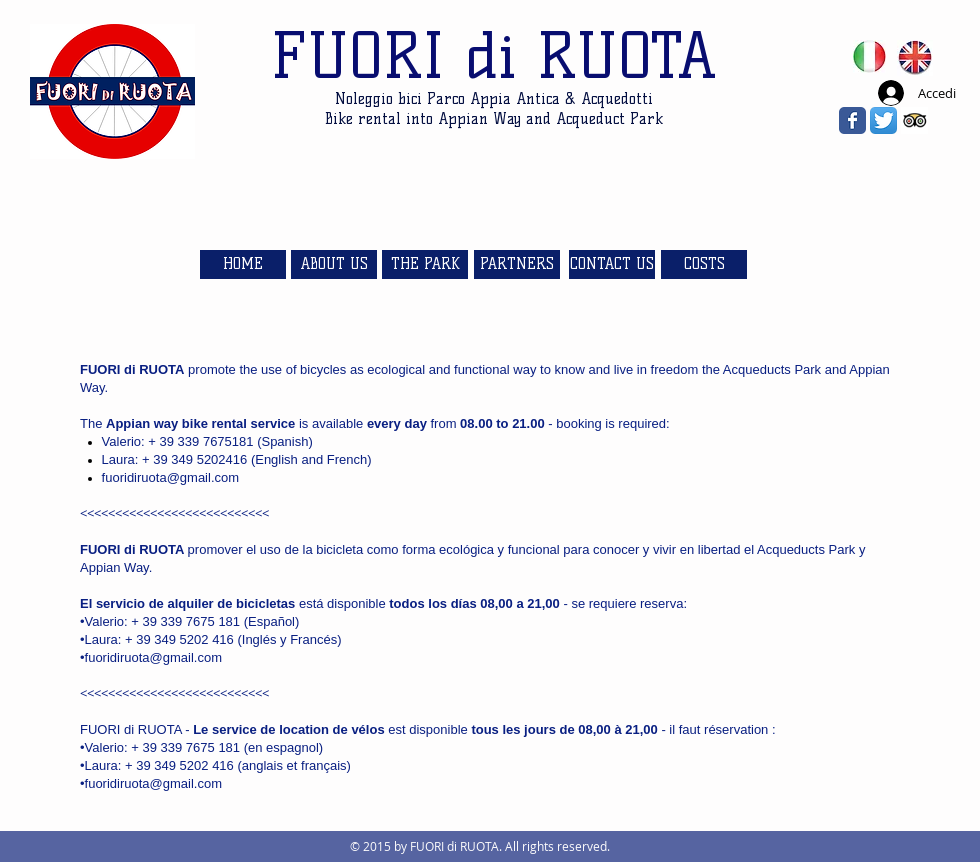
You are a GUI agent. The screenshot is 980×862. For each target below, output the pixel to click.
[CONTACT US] (612, 264)
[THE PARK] (425, 264)
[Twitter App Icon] (883, 120)
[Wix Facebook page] (852, 120)
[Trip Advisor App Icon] (914, 120)
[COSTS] (704, 264)
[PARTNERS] (517, 264)
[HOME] (243, 264)
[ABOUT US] (334, 264)
